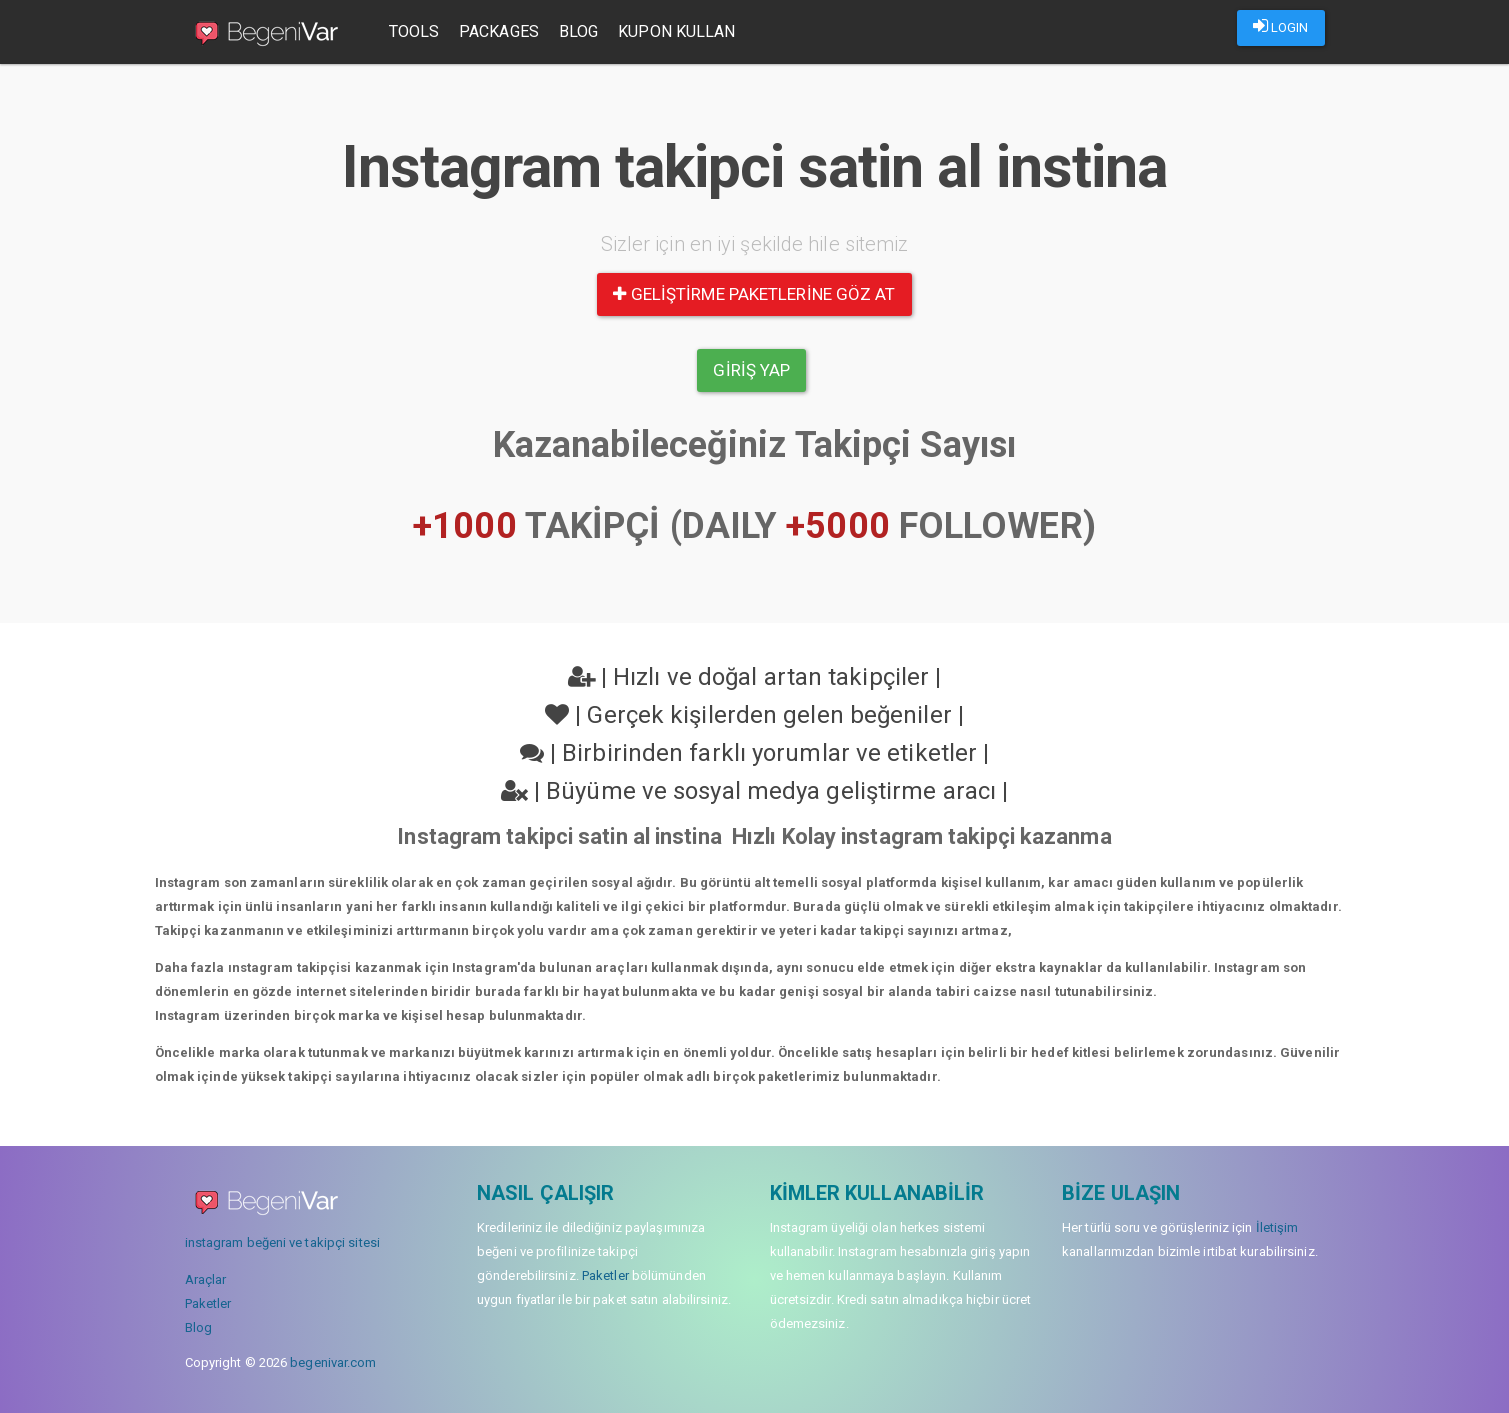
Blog (578, 31)
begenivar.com (333, 1362)
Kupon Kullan (676, 31)
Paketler (208, 1303)
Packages (499, 31)
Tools (414, 31)
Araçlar (206, 1279)
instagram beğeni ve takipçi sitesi (282, 1242)
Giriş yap (751, 370)
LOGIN (1281, 26)
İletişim (1277, 1227)
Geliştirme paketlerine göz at (754, 294)
